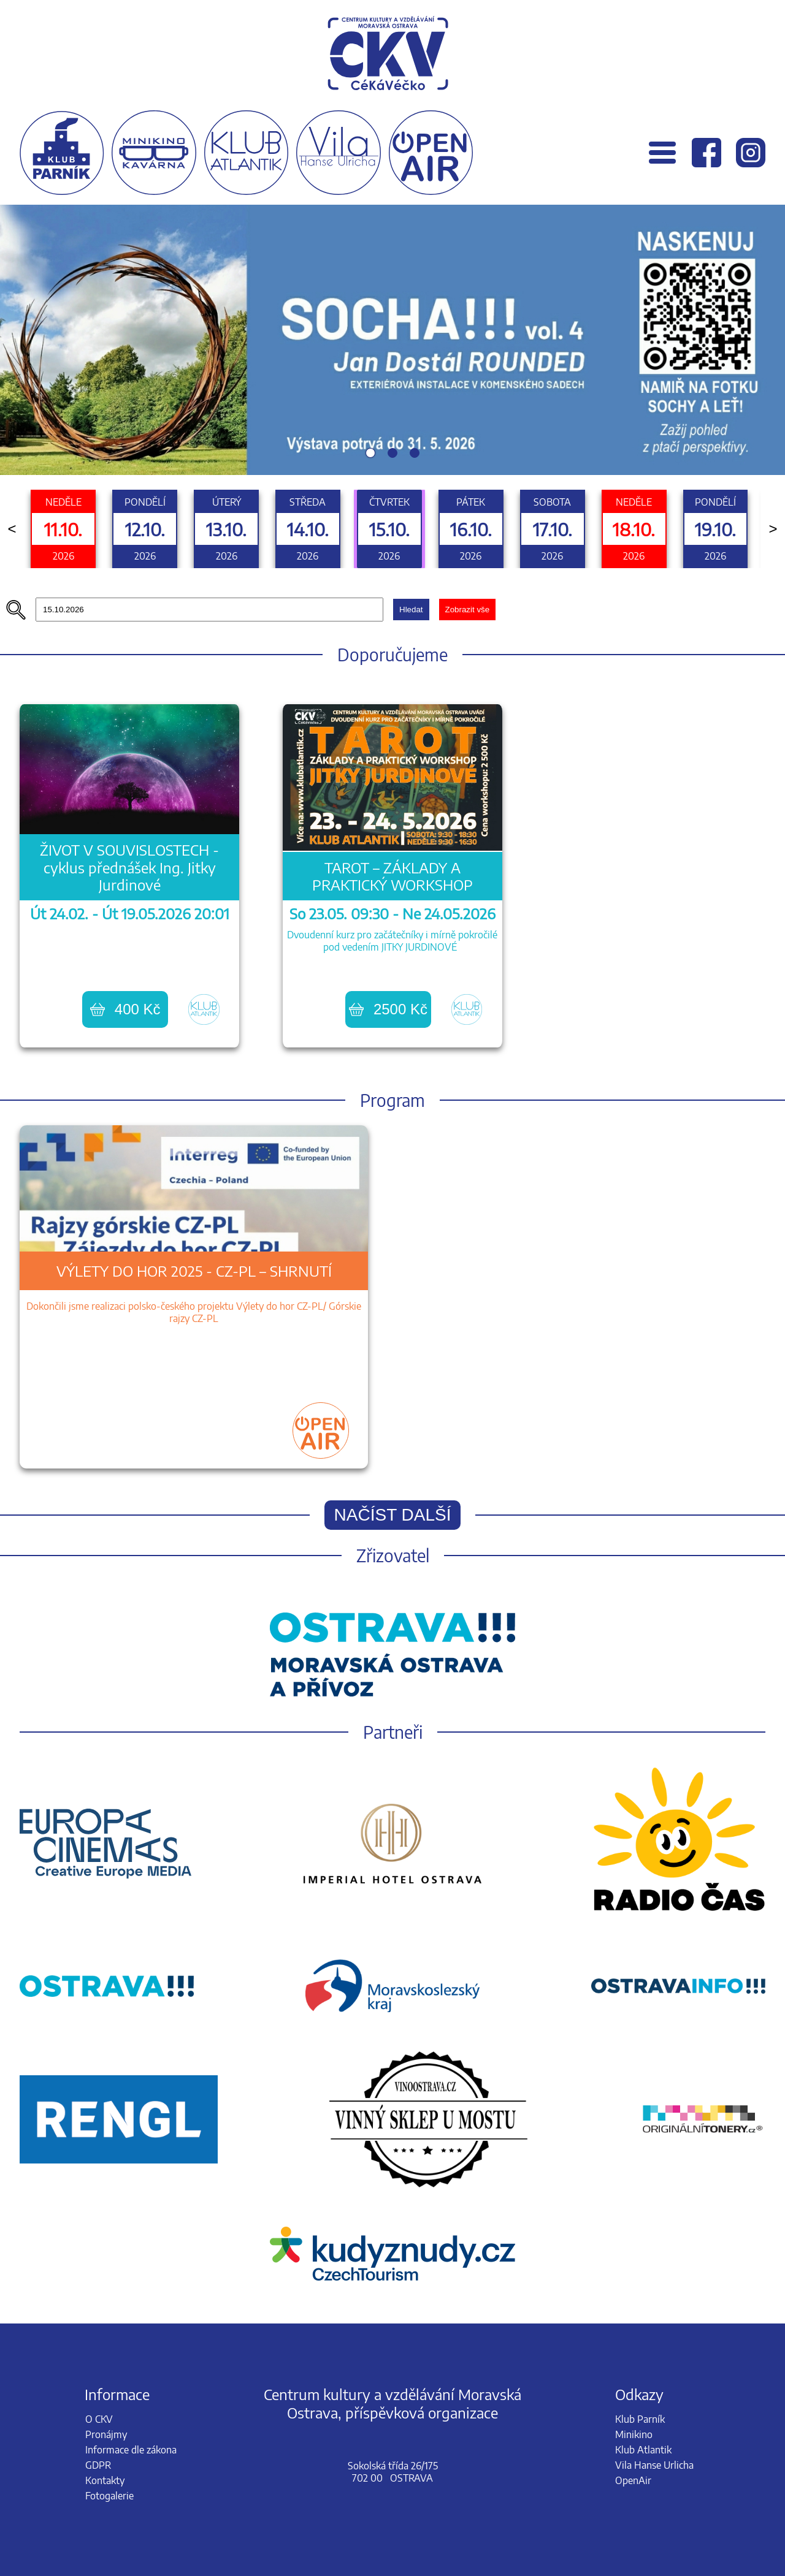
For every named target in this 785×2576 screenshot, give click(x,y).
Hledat (411, 609)
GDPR (98, 2465)
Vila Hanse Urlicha (654, 2465)
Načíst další (392, 1514)
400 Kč (125, 1009)
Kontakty (104, 2480)
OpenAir (633, 2480)
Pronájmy (106, 2434)
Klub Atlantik (643, 2450)
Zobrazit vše (467, 609)
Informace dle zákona (131, 2450)
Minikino (634, 2434)
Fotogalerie (109, 2496)
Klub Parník (640, 2419)
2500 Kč (388, 1009)
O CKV (99, 2419)
